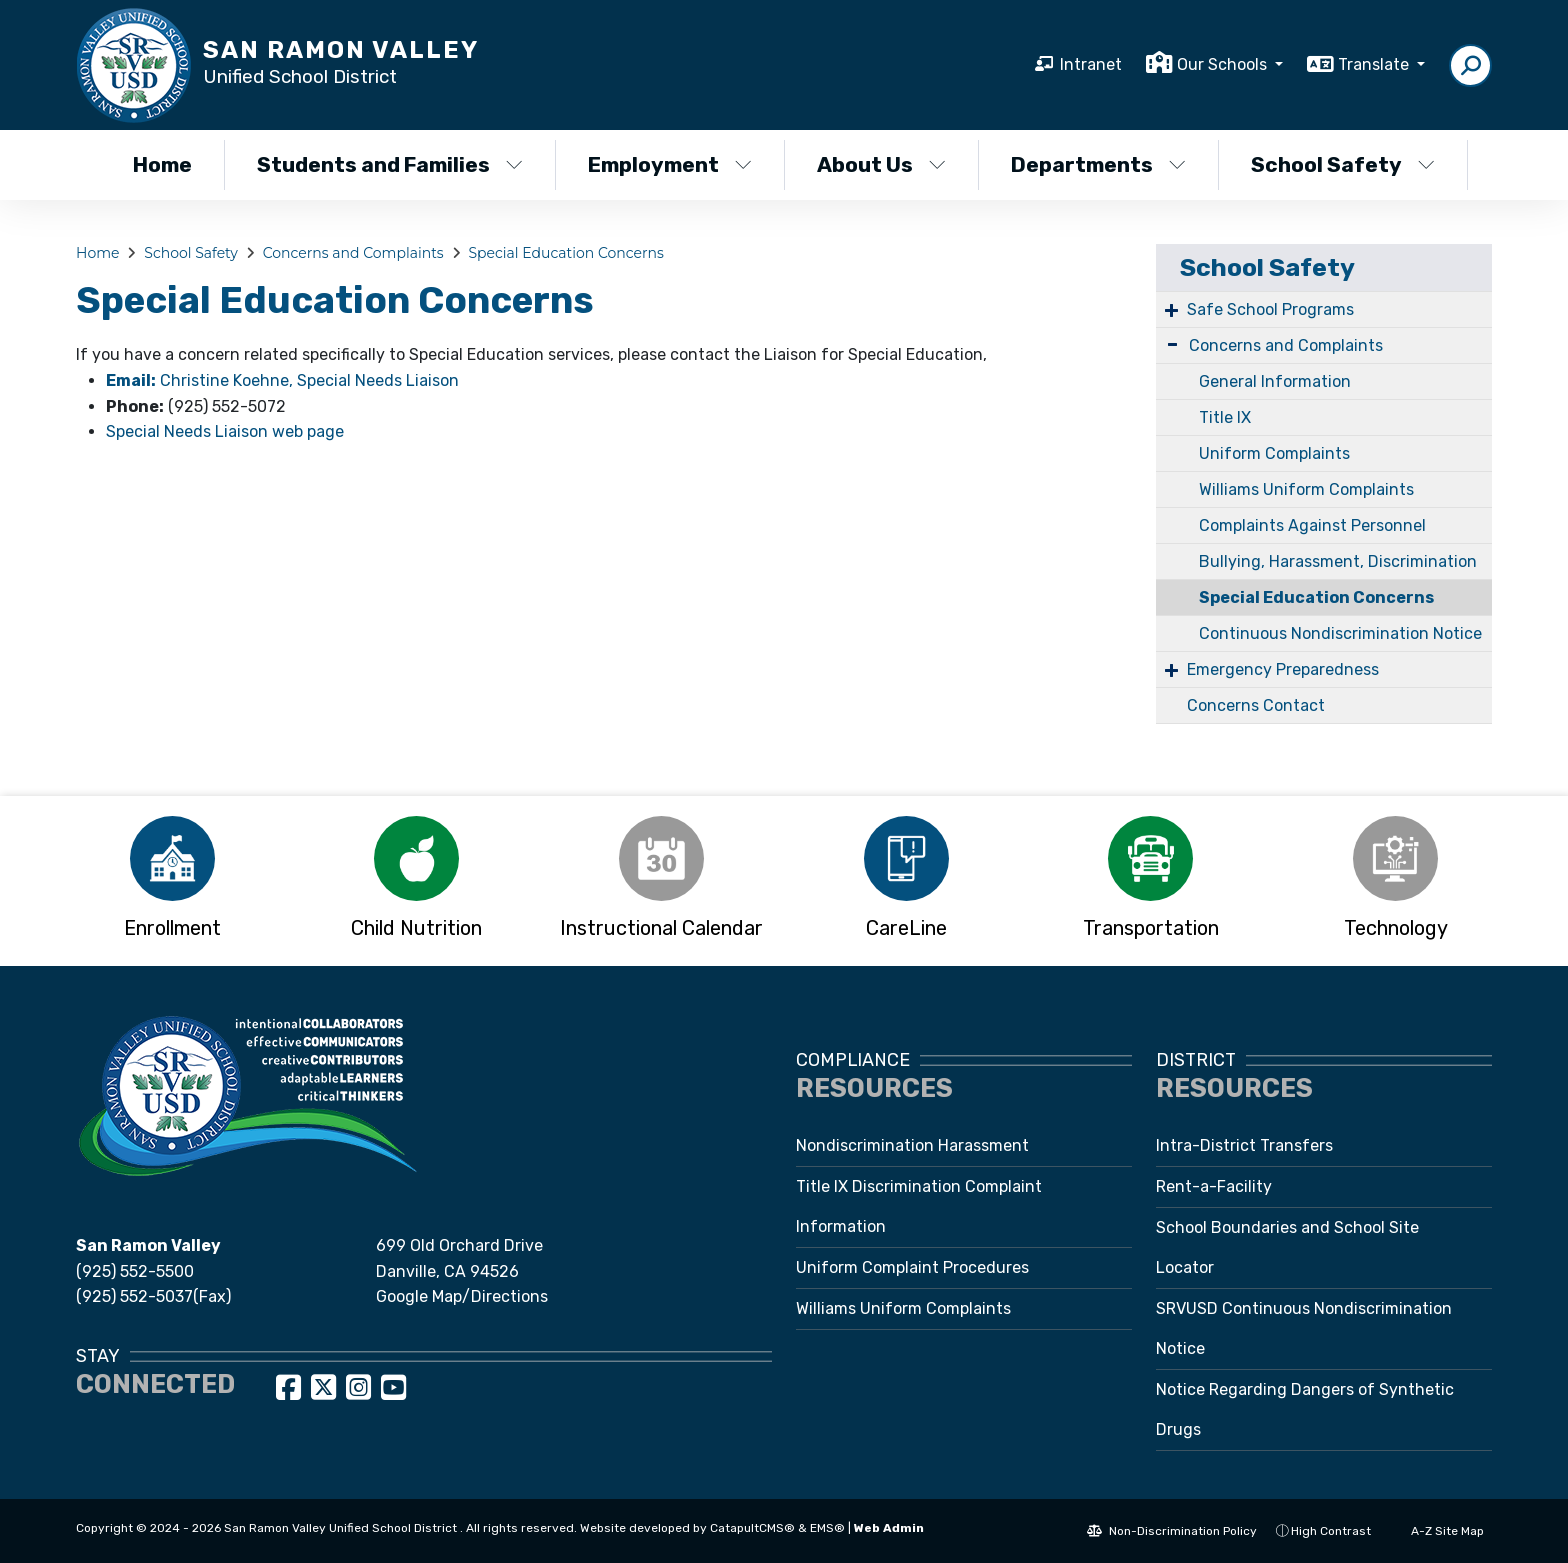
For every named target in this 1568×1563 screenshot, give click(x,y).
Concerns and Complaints (353, 253)
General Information (1275, 381)
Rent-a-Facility (1214, 1186)
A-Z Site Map (1437, 1531)
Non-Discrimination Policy (1172, 1531)
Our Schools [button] (1224, 64)
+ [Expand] (1171, 309)
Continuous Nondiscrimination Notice (1340, 633)
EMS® (827, 1528)
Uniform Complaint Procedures (912, 1267)
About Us (881, 164)
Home (162, 164)
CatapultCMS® (752, 1528)
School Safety (1343, 164)
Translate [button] (1375, 64)
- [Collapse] (1172, 343)
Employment (670, 164)
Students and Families (389, 164)
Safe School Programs (1270, 309)
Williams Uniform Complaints (1306, 489)
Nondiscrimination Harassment (912, 1145)
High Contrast (1331, 1531)
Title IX (1225, 417)
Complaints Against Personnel (1312, 525)
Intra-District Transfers (1244, 1145)
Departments (1098, 164)
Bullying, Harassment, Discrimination (1338, 561)
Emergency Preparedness (1283, 669)
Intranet (1091, 64)
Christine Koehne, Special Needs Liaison (282, 380)
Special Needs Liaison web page (225, 431)
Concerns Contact (1256, 705)
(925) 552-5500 (135, 1271)
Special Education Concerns (566, 253)
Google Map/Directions (462, 1296)
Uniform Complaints (1274, 453)
